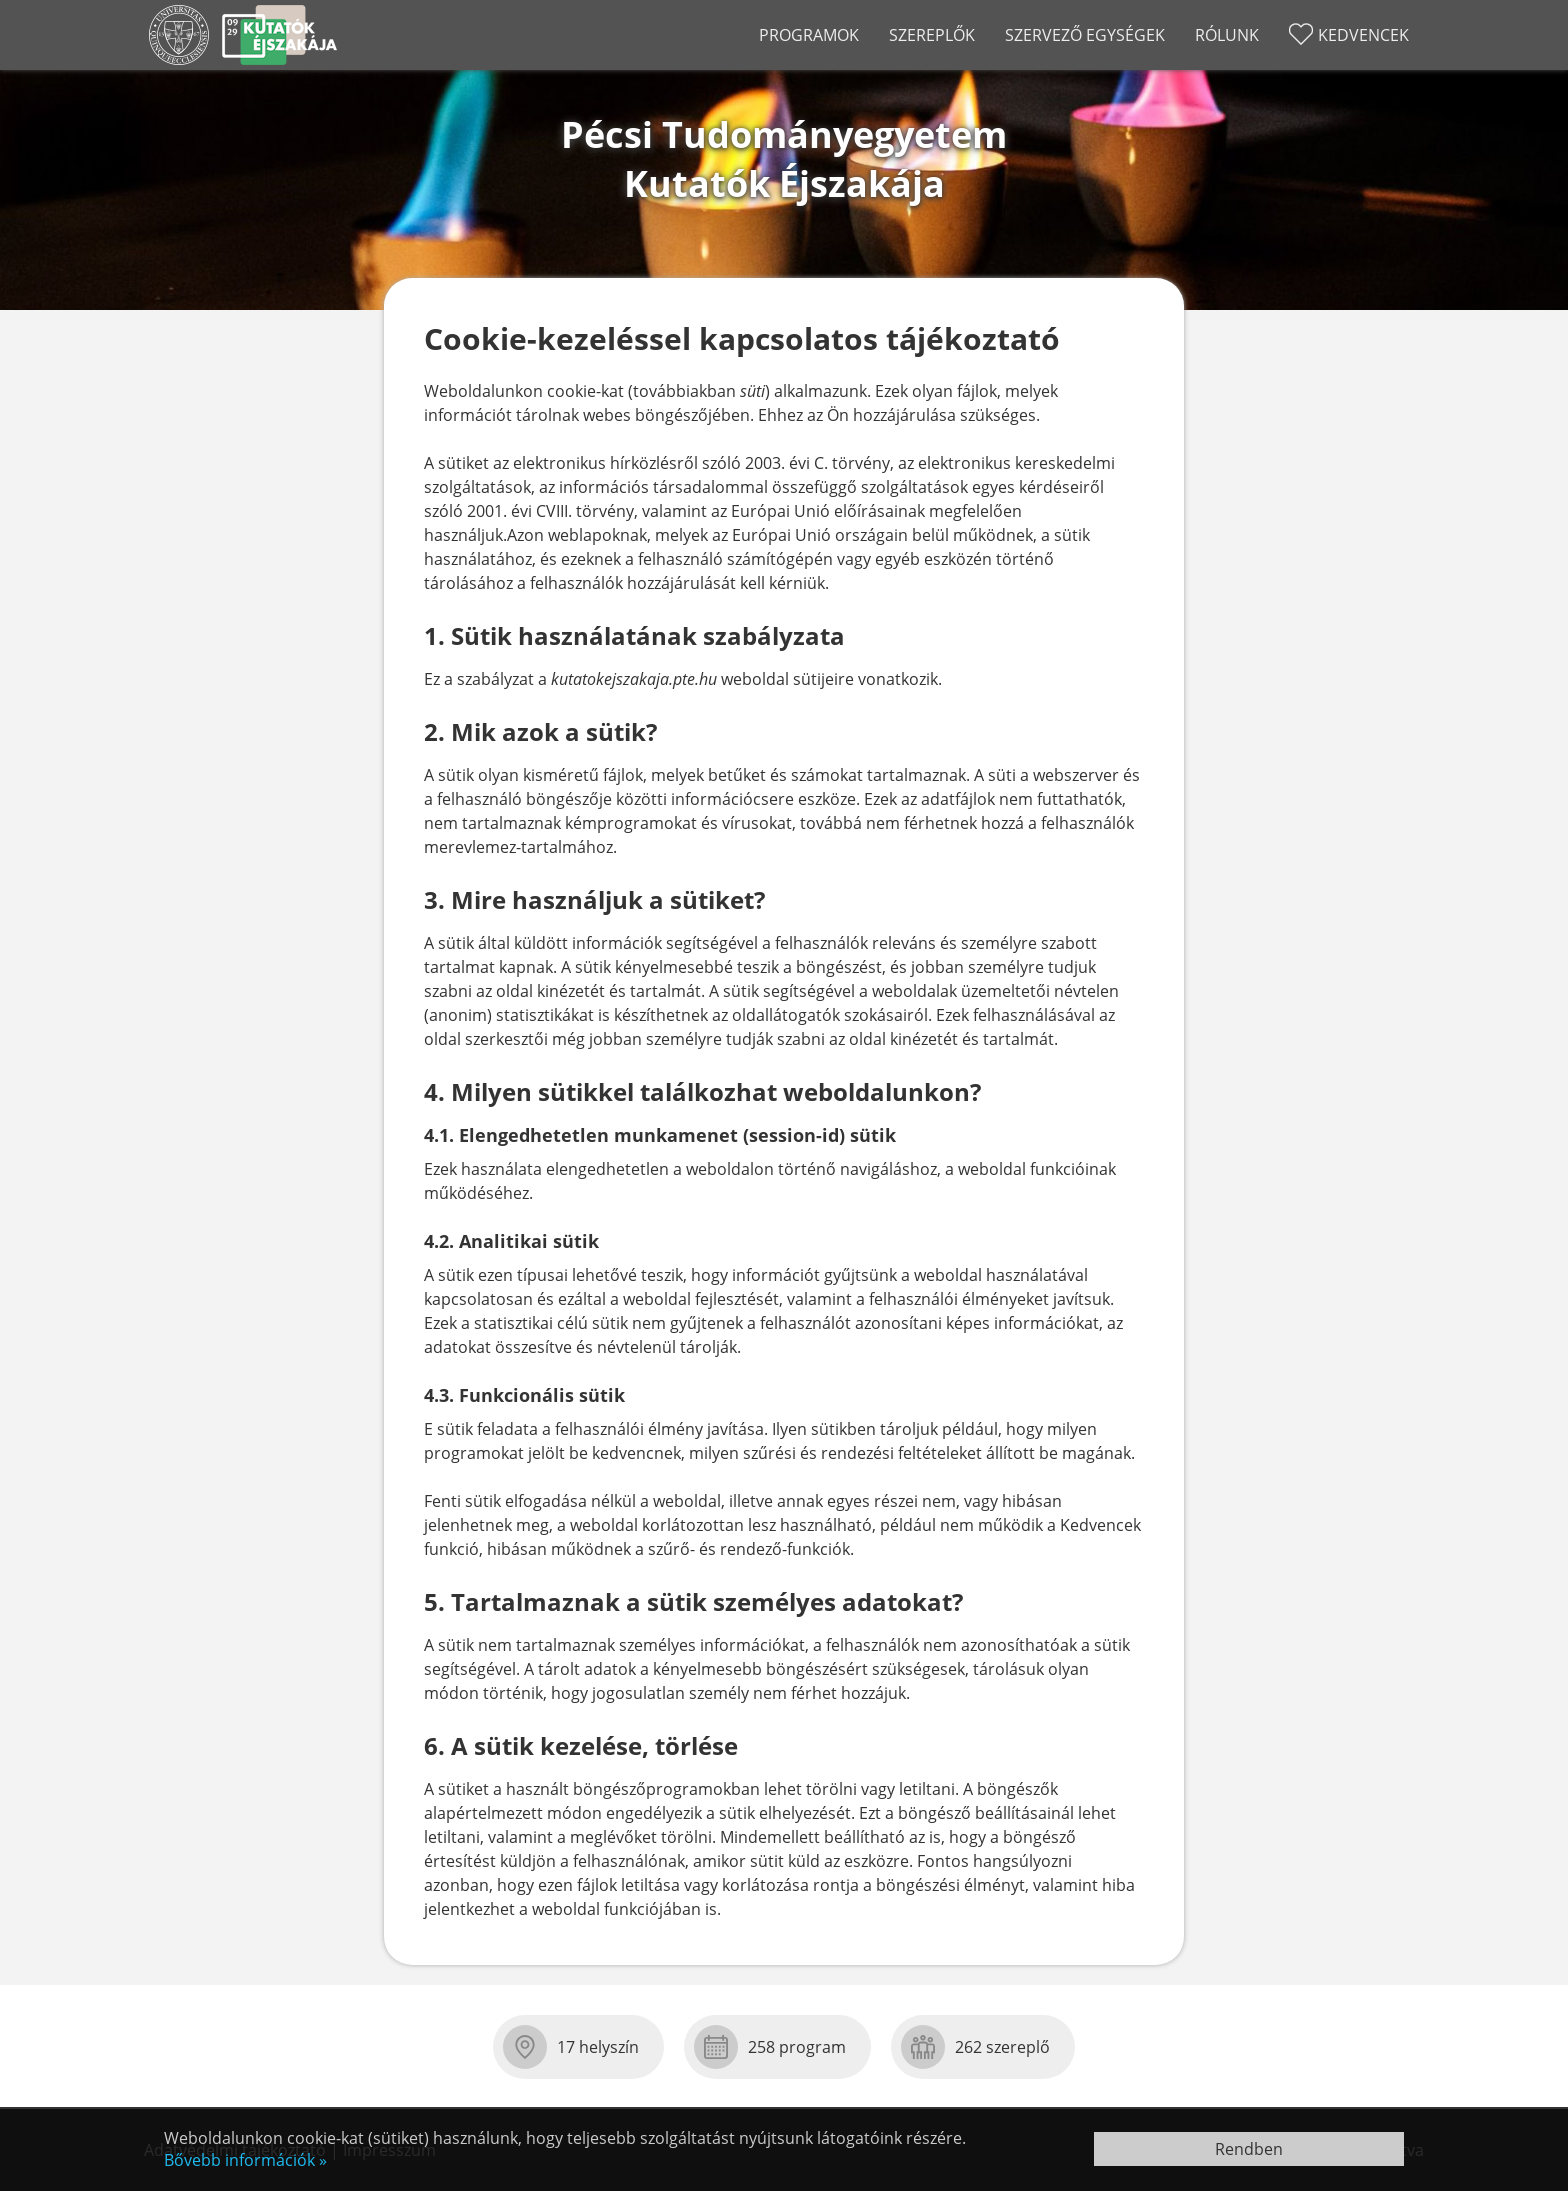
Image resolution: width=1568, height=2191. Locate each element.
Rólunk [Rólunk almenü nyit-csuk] (1227, 35)
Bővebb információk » (245, 2160)
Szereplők (932, 35)
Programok (809, 35)
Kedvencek (1363, 35)
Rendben (1249, 2149)
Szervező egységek (1085, 35)
